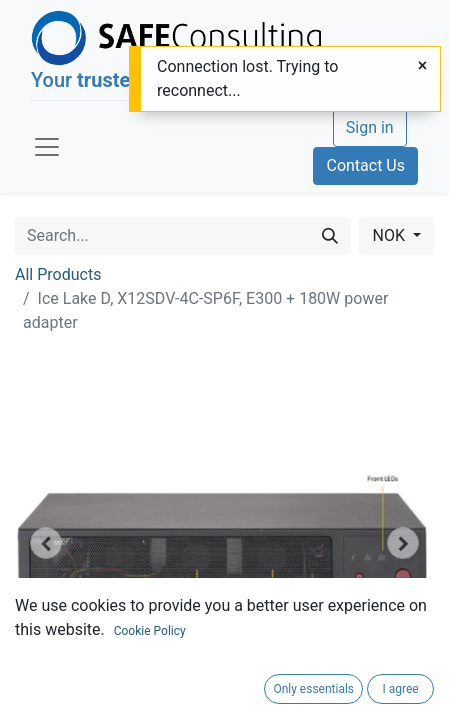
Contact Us (365, 165)
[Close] (422, 66)
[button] (46, 543)
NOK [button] (390, 235)
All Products (58, 274)
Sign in (370, 127)
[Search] (330, 236)
